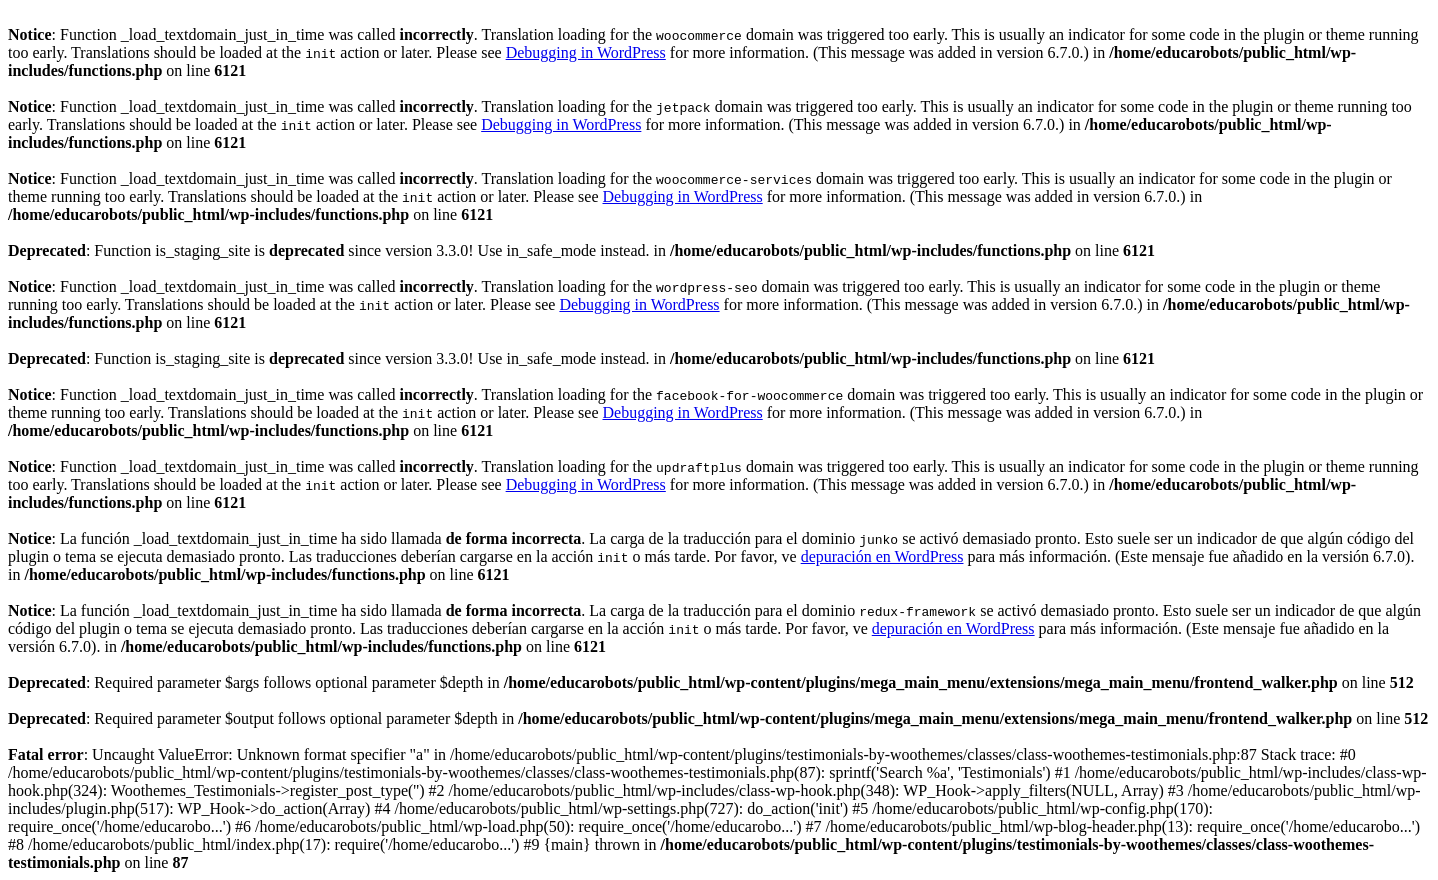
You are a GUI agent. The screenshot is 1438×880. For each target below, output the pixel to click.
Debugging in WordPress (586, 52)
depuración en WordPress (882, 556)
